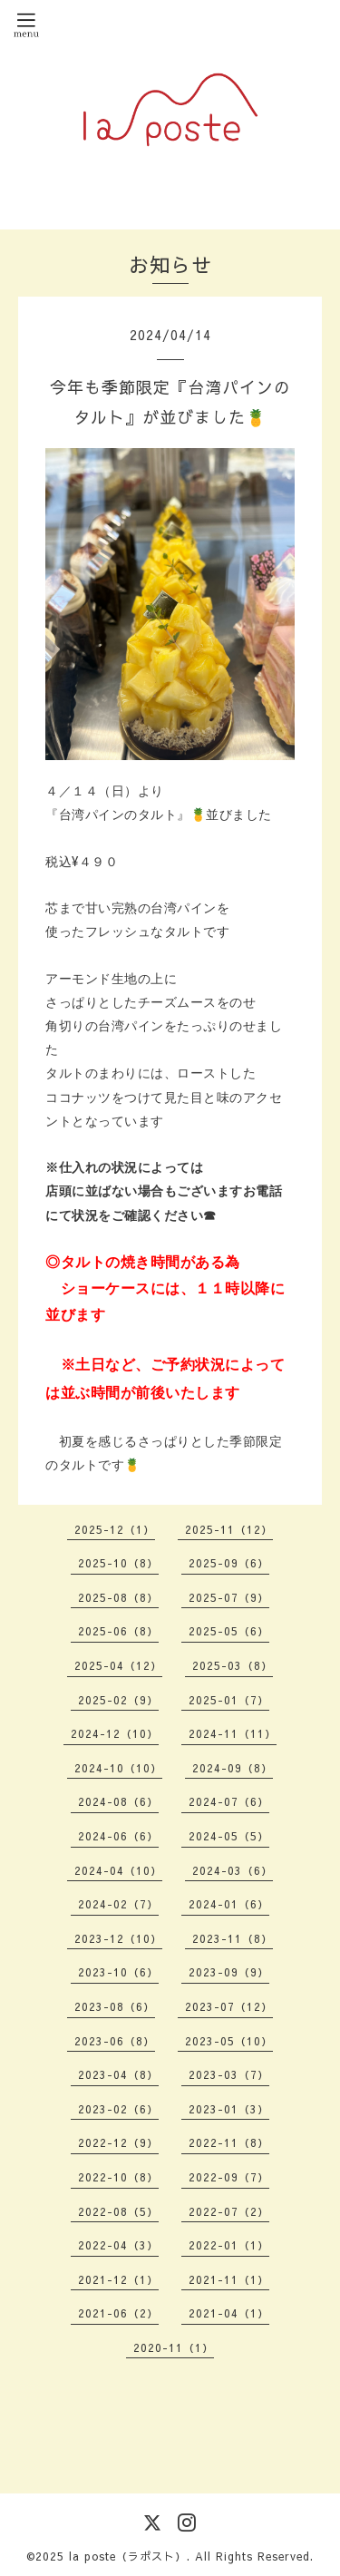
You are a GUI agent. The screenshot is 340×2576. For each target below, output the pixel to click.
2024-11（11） (233, 1733)
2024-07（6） (229, 1801)
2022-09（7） (229, 2177)
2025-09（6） (229, 1563)
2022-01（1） (229, 2245)
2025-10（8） (118, 1563)
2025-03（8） (232, 1665)
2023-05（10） (229, 2041)
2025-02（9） (118, 1700)
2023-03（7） (229, 2074)
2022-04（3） (118, 2245)
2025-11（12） (229, 1529)
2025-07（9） (229, 1597)
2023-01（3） (229, 2109)
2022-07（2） (229, 2211)
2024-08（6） (118, 1801)
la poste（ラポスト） (128, 2556)
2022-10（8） (118, 2177)
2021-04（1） (229, 2313)
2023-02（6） (118, 2109)
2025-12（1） (114, 1529)
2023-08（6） (114, 2006)
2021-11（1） (229, 2279)
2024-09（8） (232, 1768)
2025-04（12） (118, 1665)
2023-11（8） (232, 1938)
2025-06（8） (118, 1631)
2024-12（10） (115, 1733)
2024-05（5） (229, 1836)
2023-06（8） (114, 2041)
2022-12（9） (118, 2142)
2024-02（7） (118, 1904)
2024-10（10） (118, 1768)
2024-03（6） (232, 1870)
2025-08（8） (118, 1597)
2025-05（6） (229, 1631)
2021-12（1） (118, 2279)
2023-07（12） (229, 2006)
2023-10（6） (118, 1972)
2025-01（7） (229, 1700)
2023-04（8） (118, 2074)
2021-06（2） (118, 2313)
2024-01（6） (229, 1904)
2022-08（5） (118, 2211)
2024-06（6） (118, 1836)
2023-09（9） (229, 1972)
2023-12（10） (118, 1938)
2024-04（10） (118, 1870)
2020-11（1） (173, 2347)
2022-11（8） (229, 2142)
